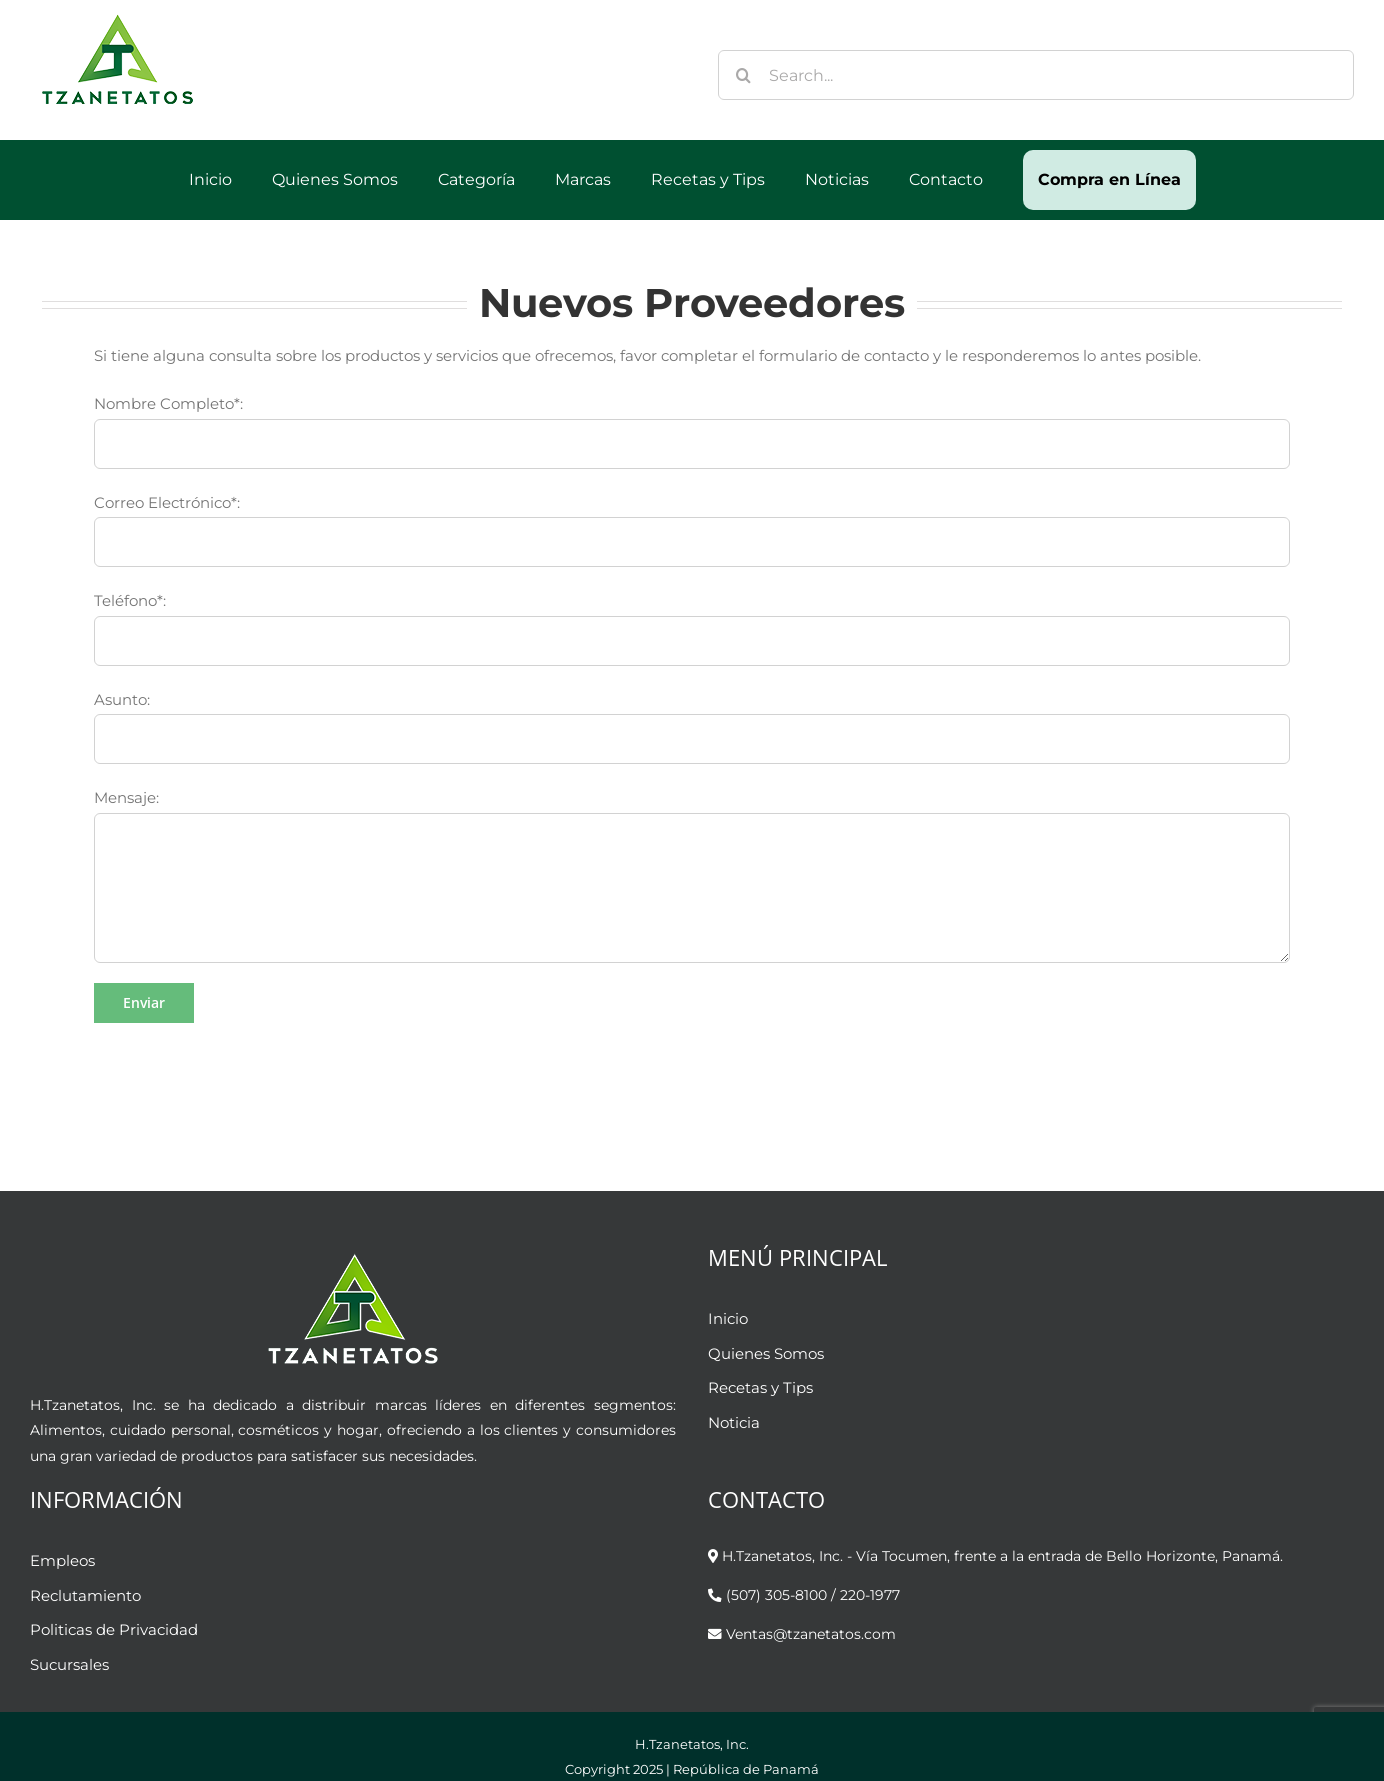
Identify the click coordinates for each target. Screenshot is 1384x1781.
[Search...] (1036, 75)
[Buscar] (743, 75)
